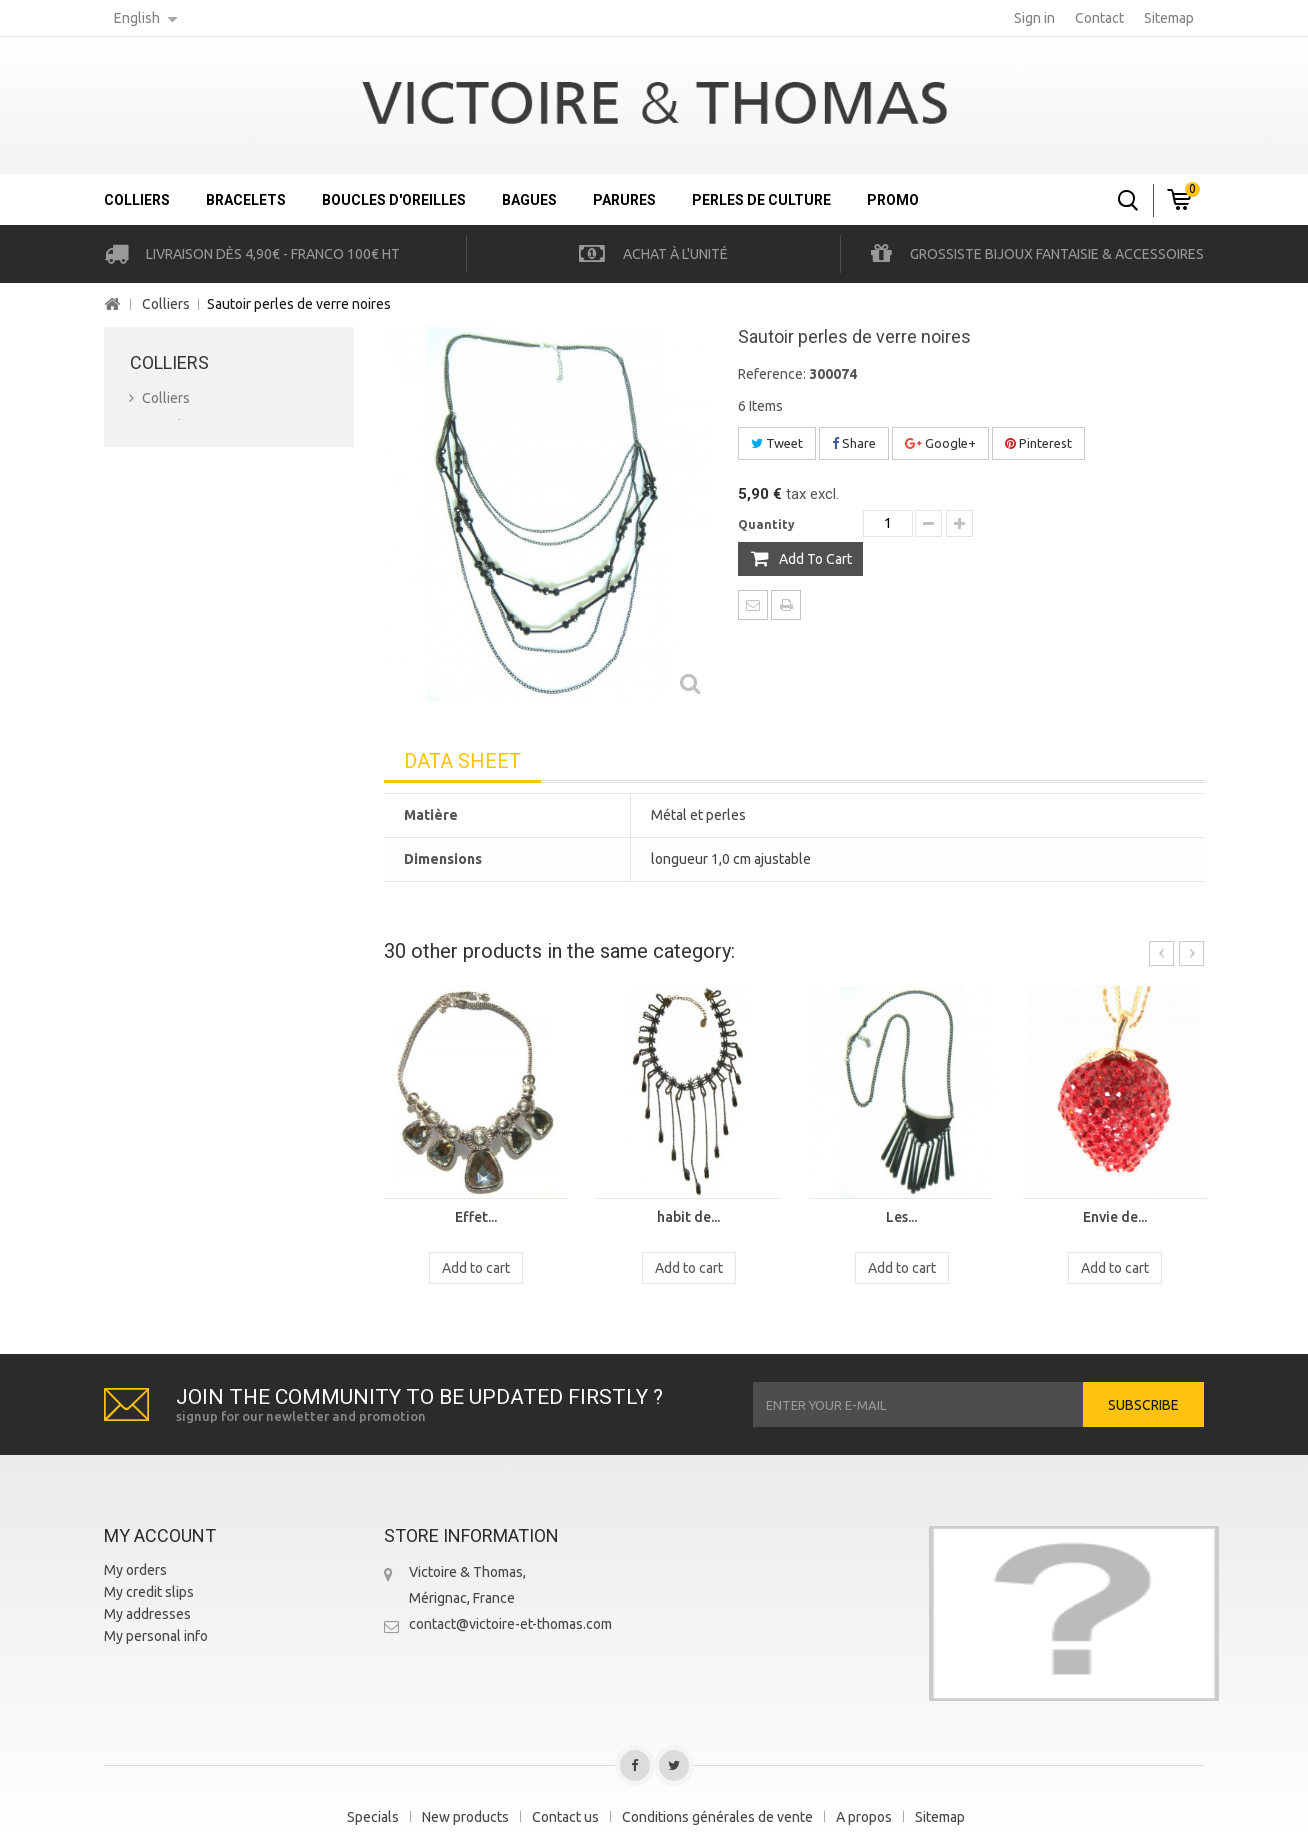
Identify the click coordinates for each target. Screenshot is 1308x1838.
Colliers (137, 200)
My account (160, 1535)
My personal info (156, 1636)
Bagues (529, 200)
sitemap (1169, 18)
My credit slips (149, 1592)
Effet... (476, 1217)
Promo (893, 200)
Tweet (777, 443)
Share (854, 443)
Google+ (940, 443)
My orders (135, 1570)
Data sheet (462, 761)
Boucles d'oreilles (394, 200)
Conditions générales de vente (717, 1817)
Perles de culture (761, 200)
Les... (901, 1217)
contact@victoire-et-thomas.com (510, 1624)
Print (786, 605)
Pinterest (1038, 443)
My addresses (147, 1614)
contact (1099, 18)
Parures (624, 200)
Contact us (565, 1817)
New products (465, 1817)
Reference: (772, 374)
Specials (373, 1817)
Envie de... (1115, 1217)
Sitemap (940, 1817)
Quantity (766, 524)
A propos (864, 1817)
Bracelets (246, 200)
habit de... (688, 1217)
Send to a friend (753, 605)
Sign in (1034, 18)
